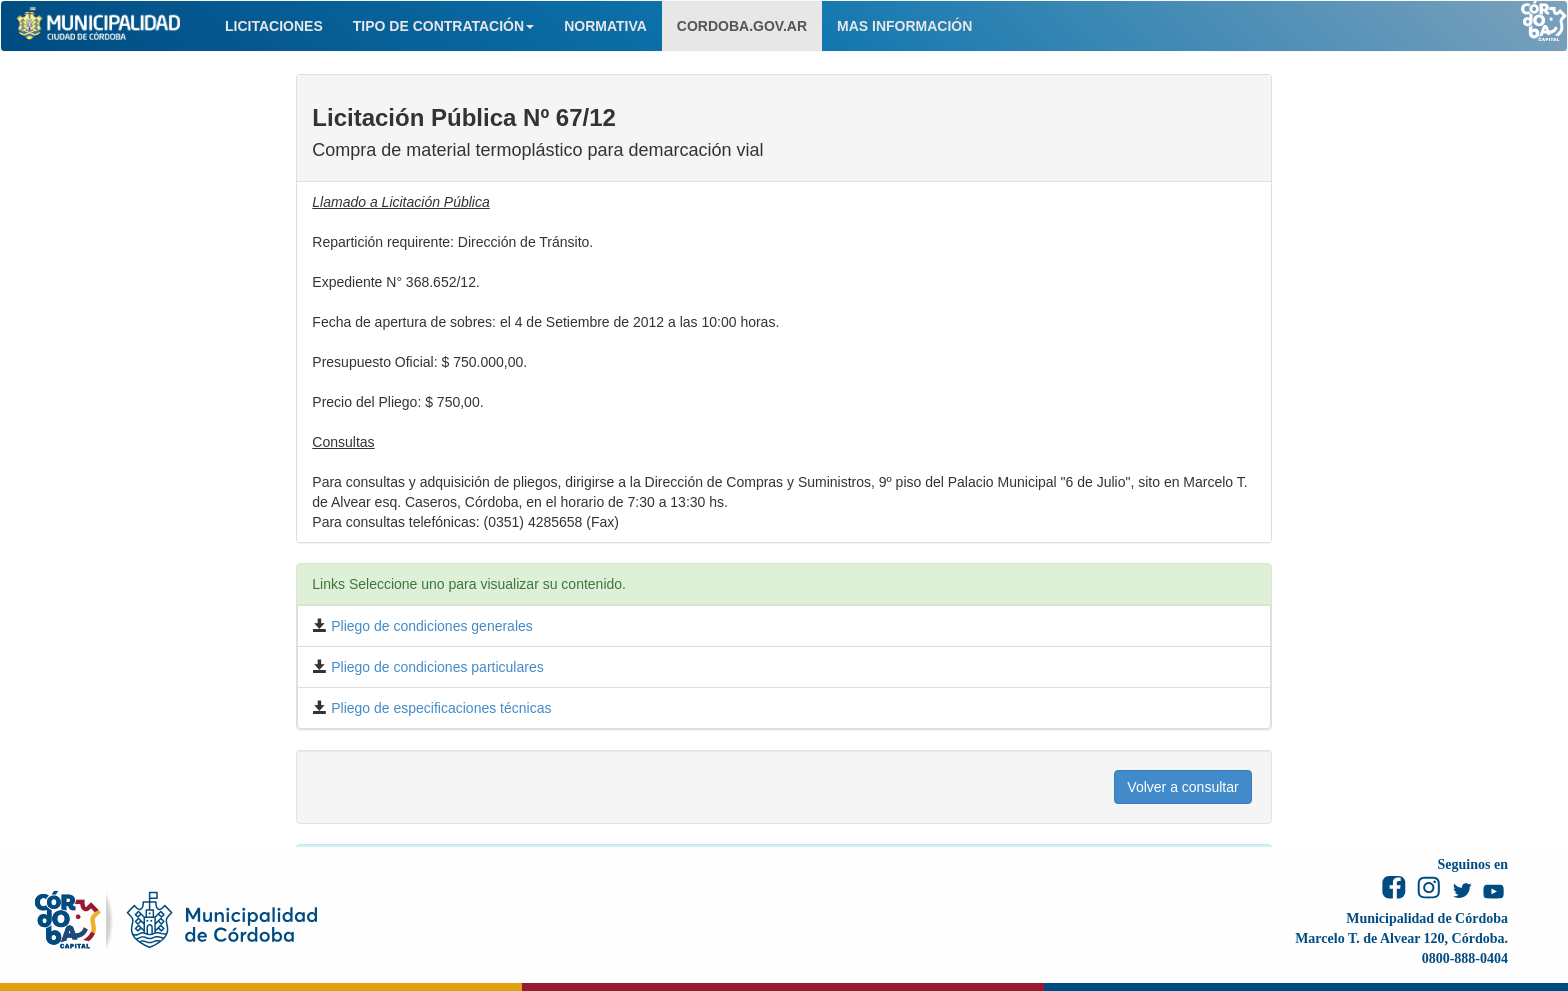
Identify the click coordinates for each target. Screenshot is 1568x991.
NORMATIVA (605, 26)
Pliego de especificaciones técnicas (439, 708)
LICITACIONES (274, 26)
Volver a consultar (1182, 787)
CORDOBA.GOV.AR (742, 26)
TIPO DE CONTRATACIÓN (443, 26)
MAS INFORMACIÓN (904, 26)
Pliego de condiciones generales (429, 626)
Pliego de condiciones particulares (435, 667)
